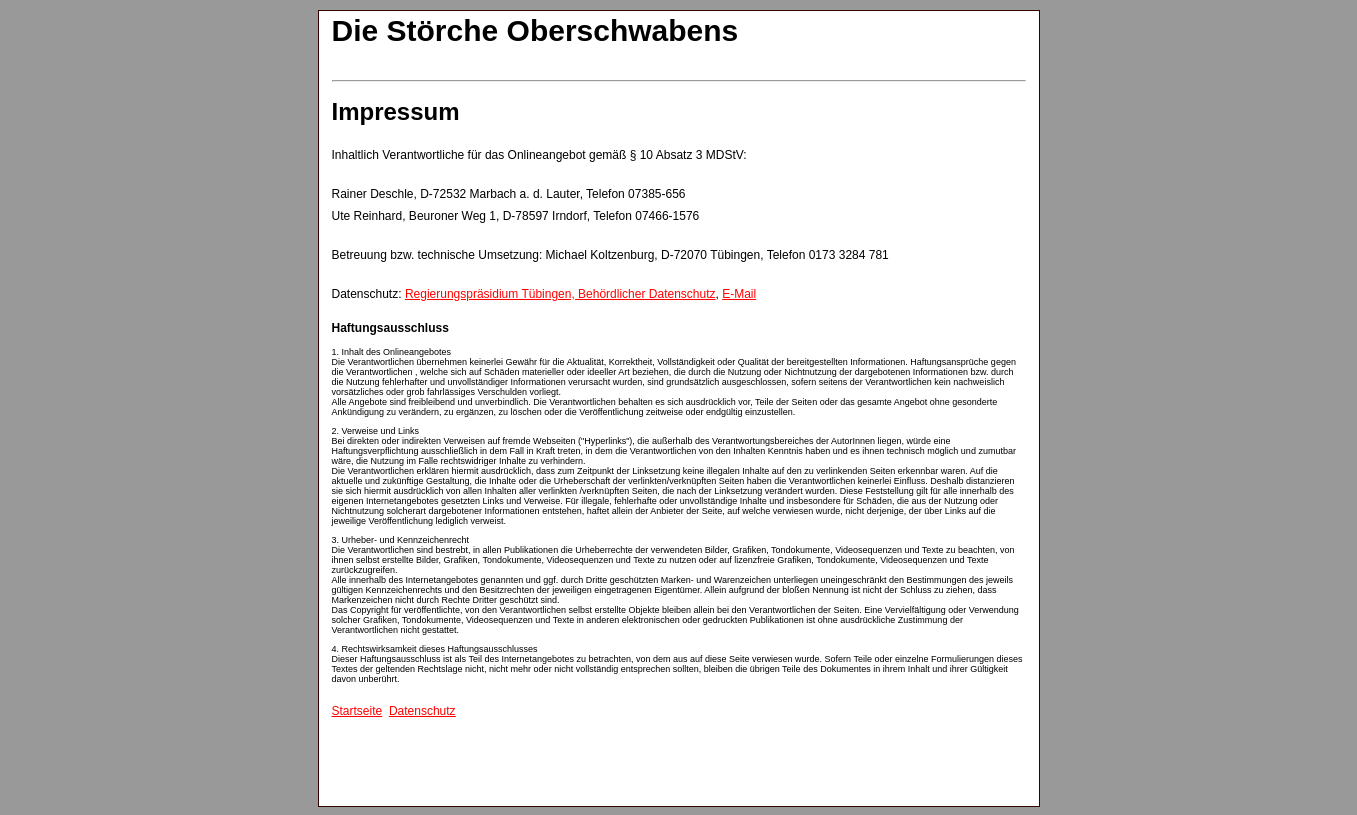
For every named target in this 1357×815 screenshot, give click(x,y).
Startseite (357, 711)
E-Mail (739, 294)
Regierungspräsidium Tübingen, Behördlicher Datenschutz (560, 294)
